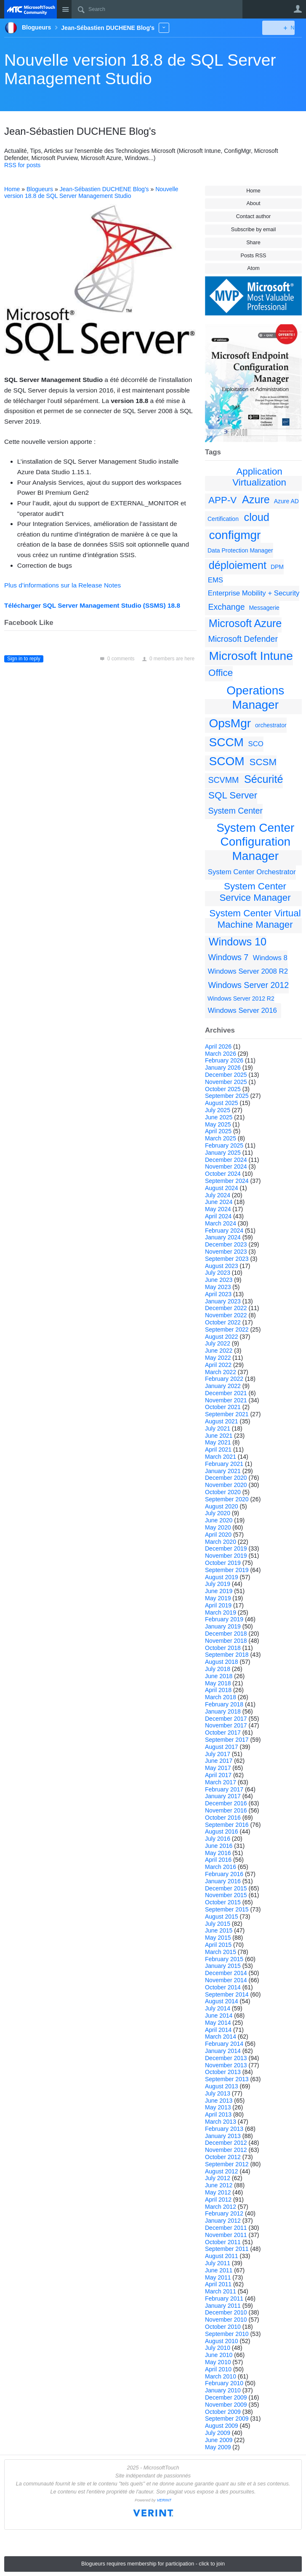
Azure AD (286, 501)
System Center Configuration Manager (255, 841)
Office (220, 672)
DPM (277, 566)
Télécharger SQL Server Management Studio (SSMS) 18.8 (92, 605)
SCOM (227, 761)
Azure (256, 499)
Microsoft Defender (243, 638)
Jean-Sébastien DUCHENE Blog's (104, 189)
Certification (223, 518)
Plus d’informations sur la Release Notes (62, 585)
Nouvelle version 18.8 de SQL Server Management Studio (140, 69)
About (254, 203)
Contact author (253, 216)
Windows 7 (228, 957)
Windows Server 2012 (248, 985)
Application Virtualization (259, 477)
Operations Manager (255, 697)
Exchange (226, 606)
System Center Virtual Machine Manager (255, 919)
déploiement (237, 565)
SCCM (226, 742)
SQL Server (232, 795)
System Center (235, 810)
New (282, 28)
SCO (255, 744)
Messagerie (264, 607)
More (164, 27)
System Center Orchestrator (252, 872)
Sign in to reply (23, 659)
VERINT (164, 2500)
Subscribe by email (253, 229)
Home (253, 191)
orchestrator (271, 725)
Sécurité (263, 779)
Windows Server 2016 (242, 1010)
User (297, 9)
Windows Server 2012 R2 (241, 998)
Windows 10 (237, 942)
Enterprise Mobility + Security (254, 593)
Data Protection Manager (240, 550)
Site (65, 9)
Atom (253, 268)
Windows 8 (270, 958)
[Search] (157, 9)
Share (253, 243)
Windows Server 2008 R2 (248, 971)
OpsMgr (230, 723)
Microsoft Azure (245, 623)
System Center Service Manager (254, 892)
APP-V (222, 500)
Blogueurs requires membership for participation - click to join (153, 2564)
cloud (256, 517)
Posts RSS (253, 256)
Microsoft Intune (251, 655)
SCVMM (223, 780)
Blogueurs (40, 189)
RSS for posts (22, 165)
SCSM (263, 762)
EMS (215, 580)
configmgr (235, 535)
